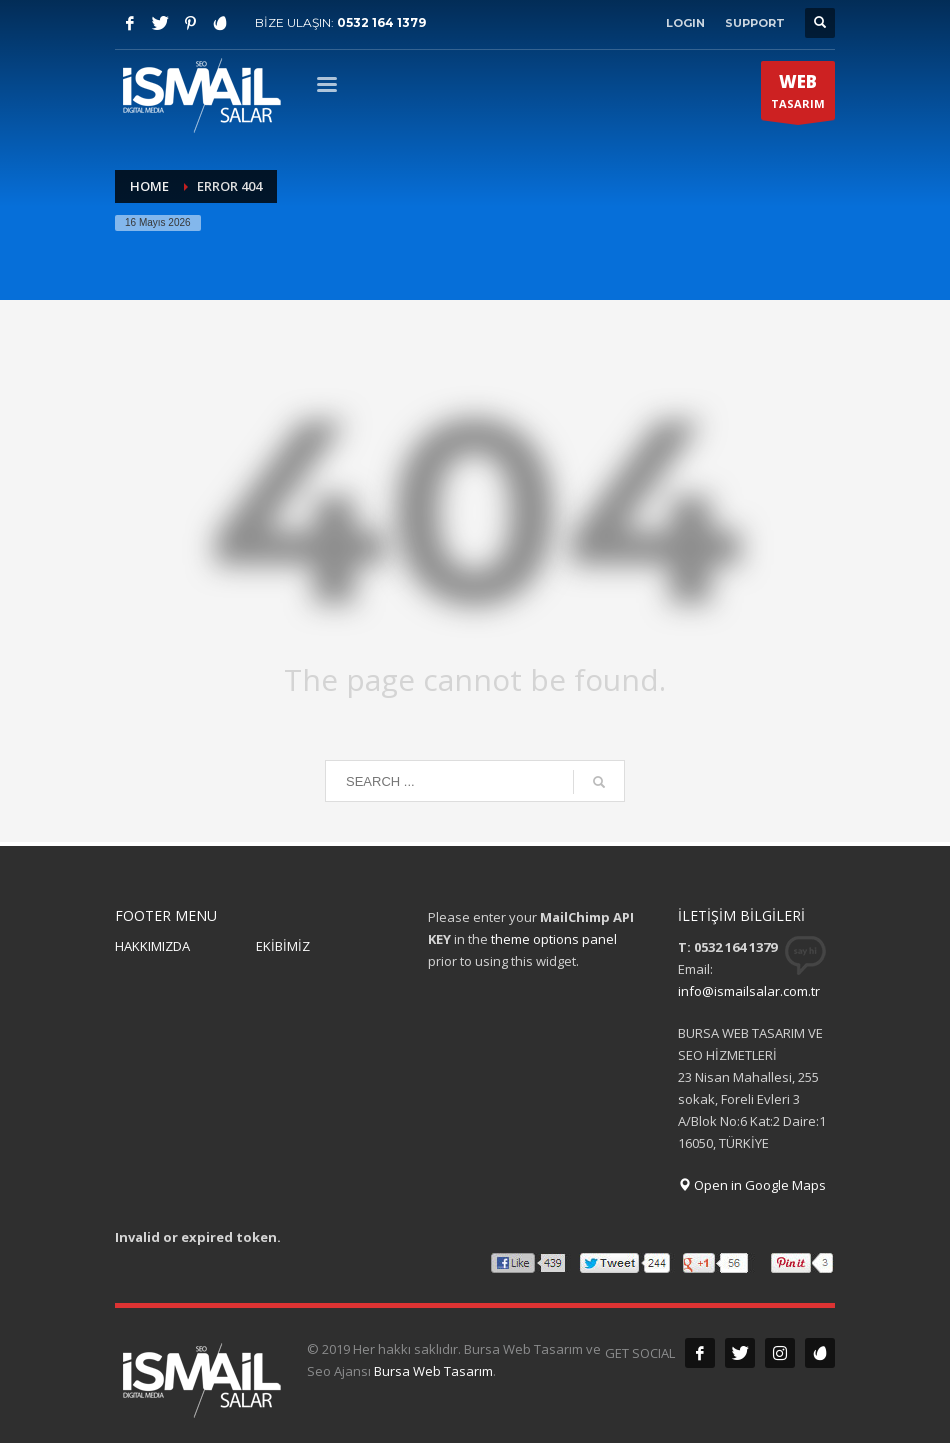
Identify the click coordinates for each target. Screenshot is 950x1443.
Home (149, 186)
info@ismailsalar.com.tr (749, 991)
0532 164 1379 (381, 22)
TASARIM (798, 95)
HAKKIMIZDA (152, 946)
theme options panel (554, 939)
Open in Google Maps (752, 1185)
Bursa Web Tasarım (433, 1371)
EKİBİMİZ (283, 946)
